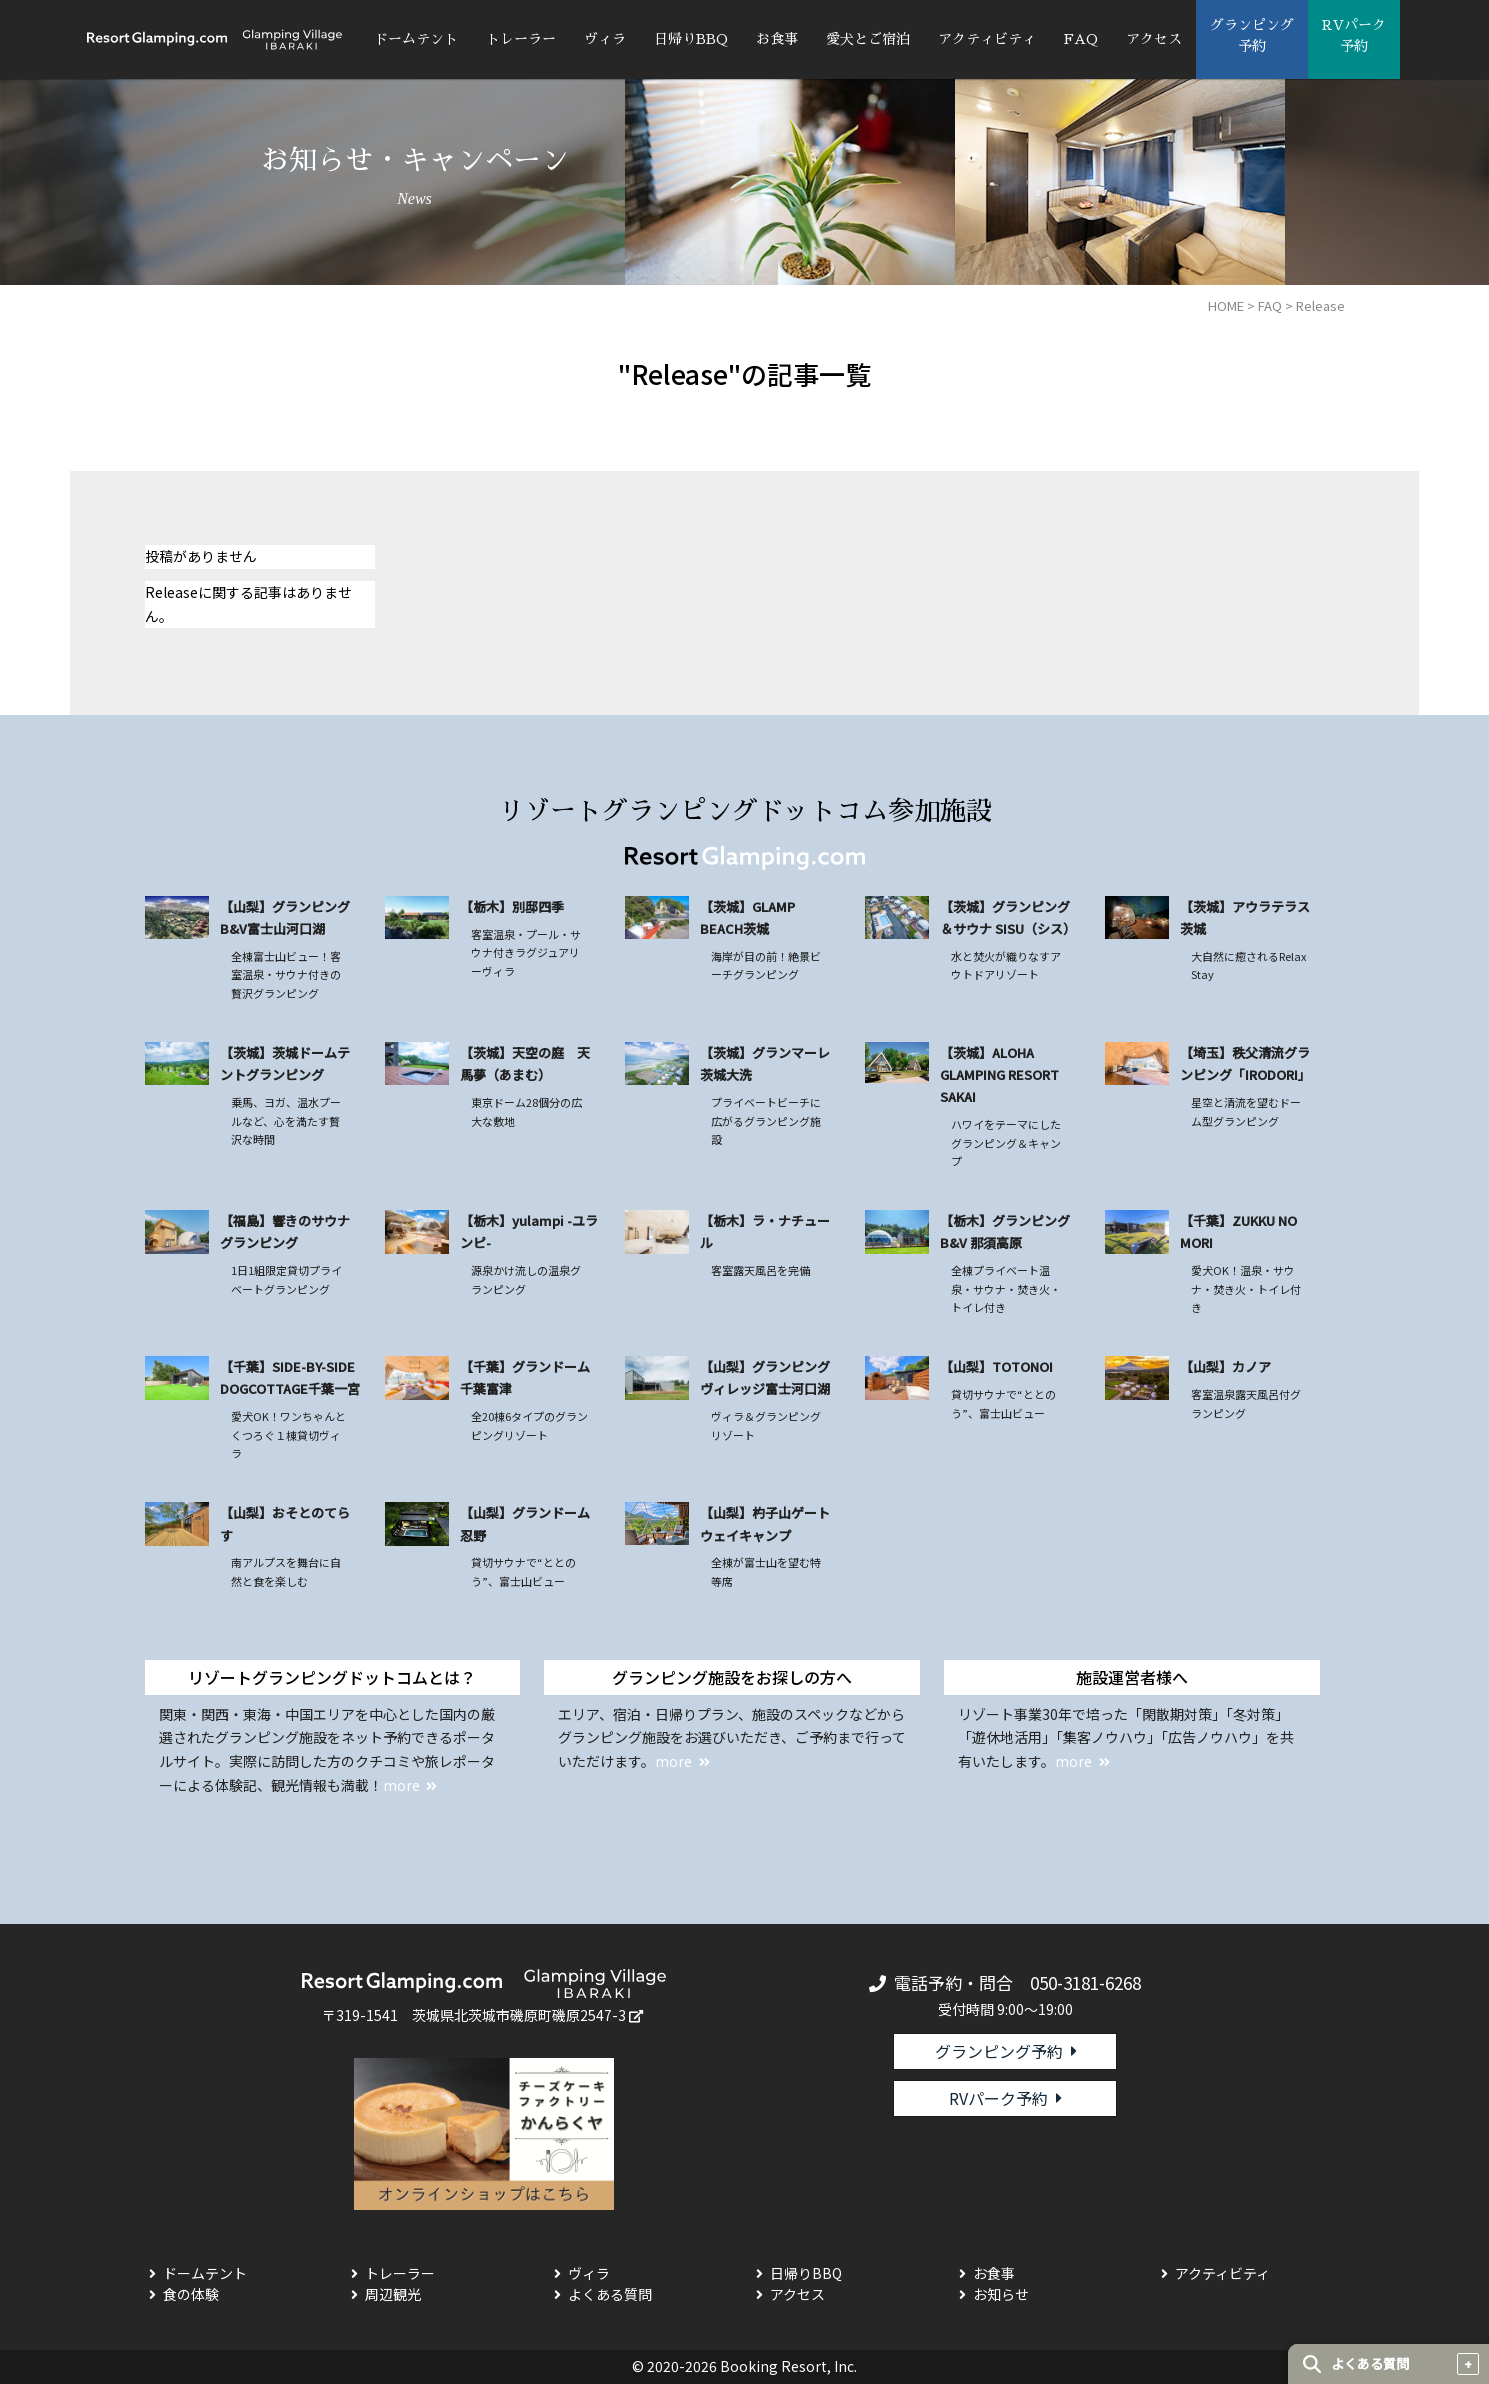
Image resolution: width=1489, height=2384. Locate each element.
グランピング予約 (999, 2051)
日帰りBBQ (691, 39)
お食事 (777, 39)
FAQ (1081, 39)
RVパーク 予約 (1354, 35)
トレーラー (521, 39)
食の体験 (191, 2294)
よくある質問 (610, 2294)
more (401, 1785)
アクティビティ (987, 39)
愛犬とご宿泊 (868, 39)
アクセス (1154, 39)
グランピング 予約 (1252, 35)
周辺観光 (393, 2294)
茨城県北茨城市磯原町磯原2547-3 (519, 2015)
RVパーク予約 (998, 2098)
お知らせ (1001, 2294)
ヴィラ (605, 39)
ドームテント (416, 39)
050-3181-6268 (1085, 1982)
